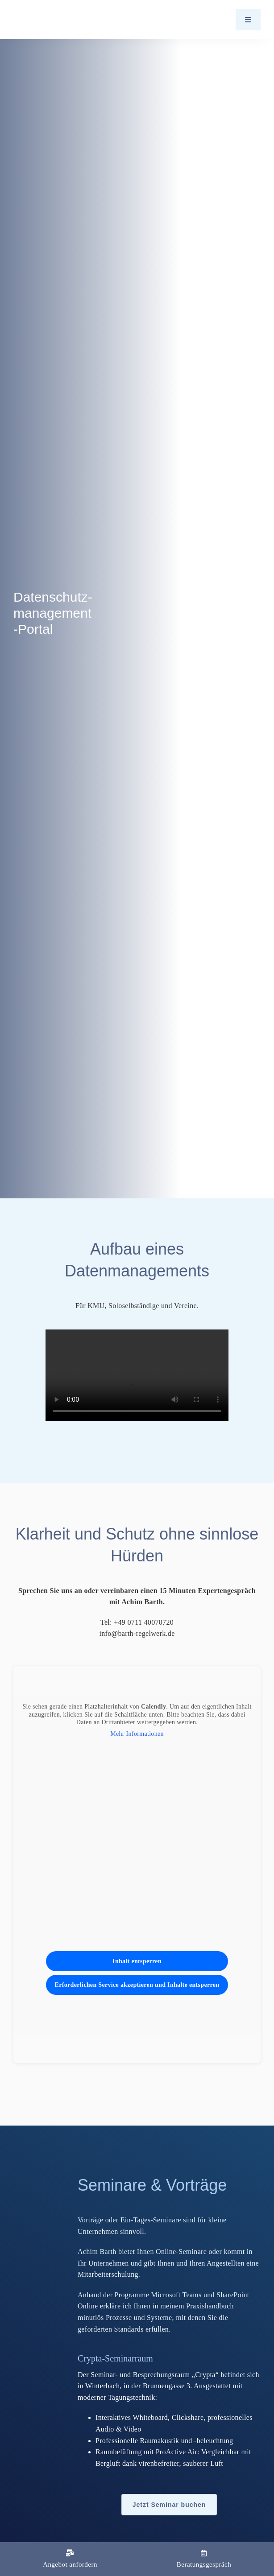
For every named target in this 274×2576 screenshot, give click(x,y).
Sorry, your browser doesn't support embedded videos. (137, 1375)
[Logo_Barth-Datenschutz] (62, 19)
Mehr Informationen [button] (137, 1733)
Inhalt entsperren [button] (137, 1961)
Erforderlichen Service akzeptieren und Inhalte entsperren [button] (137, 1985)
